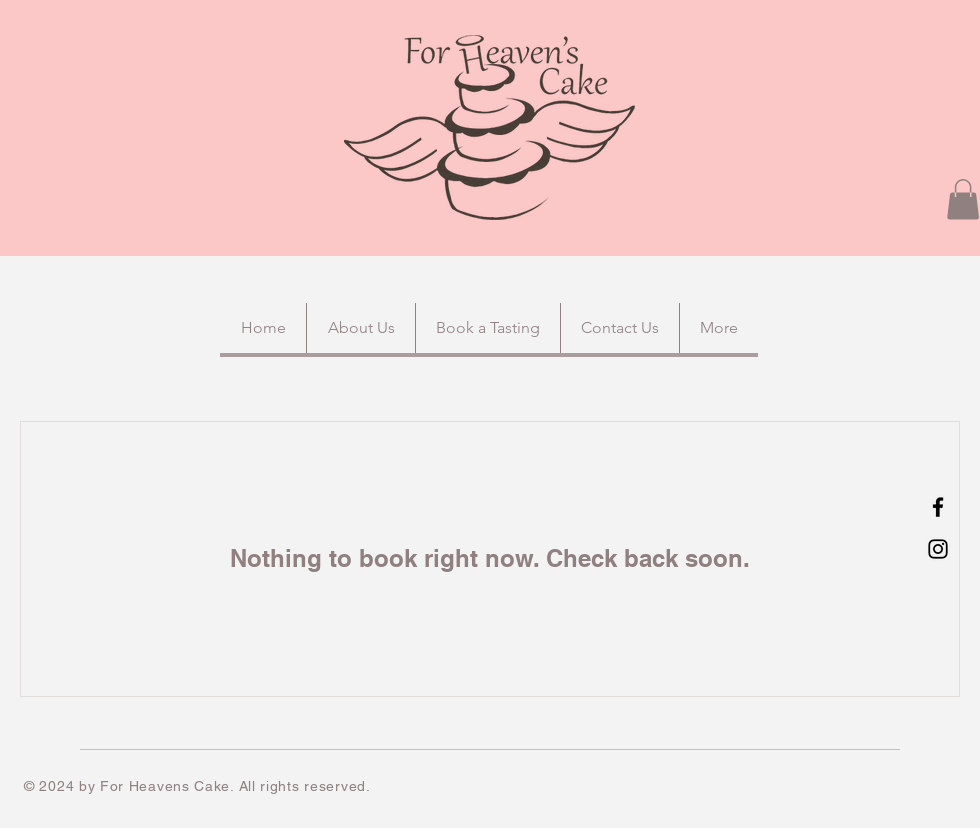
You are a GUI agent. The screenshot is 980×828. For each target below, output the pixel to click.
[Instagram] (938, 549)
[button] (963, 199)
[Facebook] (938, 507)
